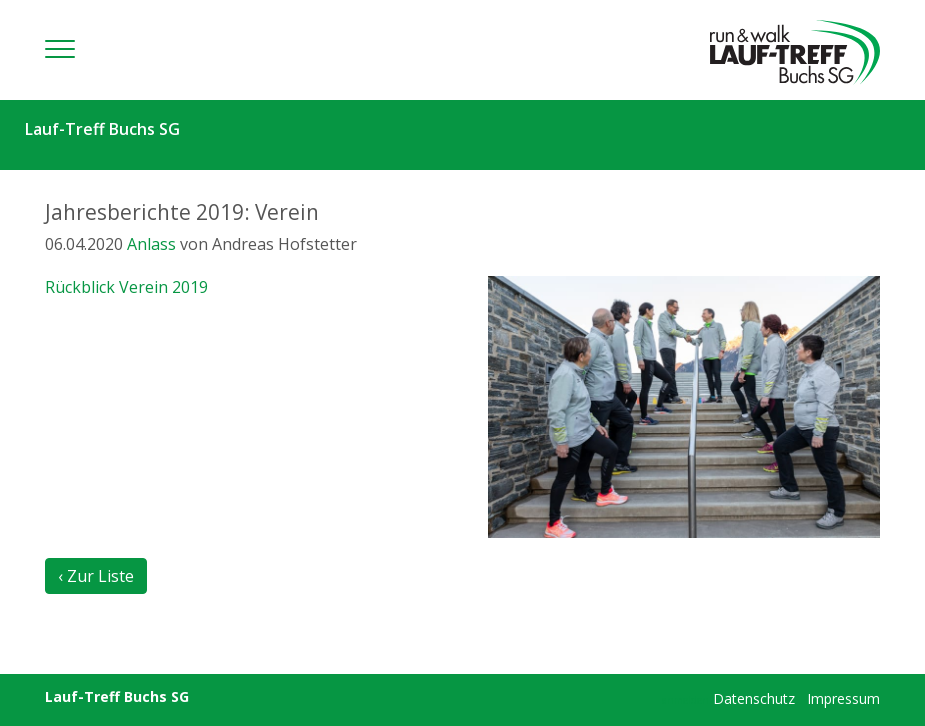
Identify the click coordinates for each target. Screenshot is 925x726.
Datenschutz (754, 698)
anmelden (685, 700)
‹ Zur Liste (96, 576)
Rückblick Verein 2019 (126, 287)
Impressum (843, 698)
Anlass (151, 244)
